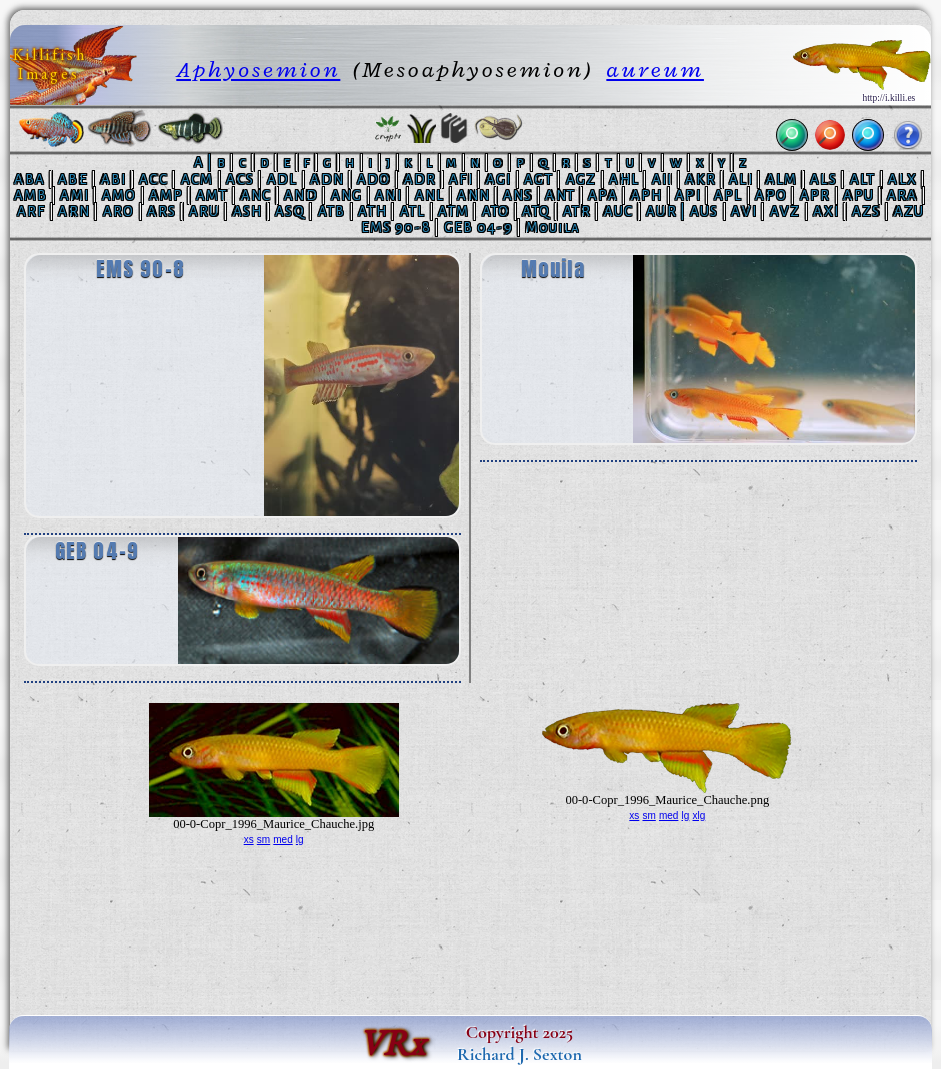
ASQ (290, 211)
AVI (744, 211)
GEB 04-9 (478, 227)
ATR (577, 211)
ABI (114, 179)
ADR (420, 179)
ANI (388, 195)
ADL (282, 179)
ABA (29, 179)
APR (815, 195)
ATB (332, 211)
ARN (74, 211)
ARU (204, 211)
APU (858, 195)
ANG (347, 195)
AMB (31, 195)
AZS (866, 211)
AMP (166, 195)
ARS (161, 211)
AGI (499, 179)
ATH (372, 211)
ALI (741, 179)
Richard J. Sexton (519, 1054)
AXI (826, 211)
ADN (327, 179)
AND (301, 195)
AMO (119, 195)
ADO (374, 179)
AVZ (785, 211)
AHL (624, 179)
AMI (74, 195)
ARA (902, 195)
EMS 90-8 (396, 227)
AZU (909, 211)
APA (603, 195)
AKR (700, 179)
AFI (461, 179)
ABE (73, 179)
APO (771, 195)
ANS (518, 195)
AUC (619, 211)
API (688, 195)
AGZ (581, 179)
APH (647, 195)
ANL (430, 195)
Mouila (553, 227)
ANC (256, 195)
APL (728, 195)
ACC (153, 179)
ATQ (536, 211)
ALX (902, 179)
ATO (496, 211)
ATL (413, 211)
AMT (212, 195)
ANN (473, 195)
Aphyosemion (258, 69)
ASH (248, 211)
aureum (655, 69)
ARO (119, 211)
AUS (704, 211)
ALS (823, 179)
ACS (240, 179)
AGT (538, 179)
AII (662, 179)
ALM (782, 179)
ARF (31, 211)
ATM (453, 211)
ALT (863, 179)
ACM (197, 179)
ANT (560, 195)
